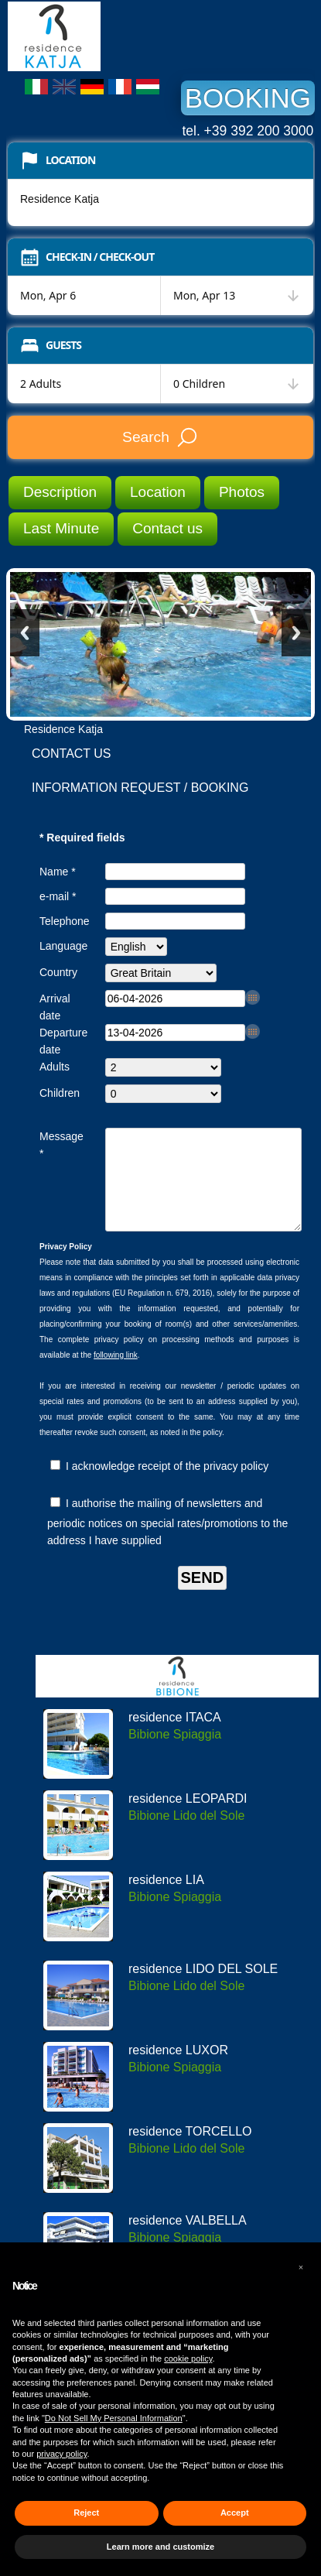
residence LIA (166, 1898)
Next (296, 632)
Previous (24, 632)
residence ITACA (174, 1735)
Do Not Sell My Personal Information (114, 2418)
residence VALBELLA (187, 2238)
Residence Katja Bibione (124, 36)
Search (160, 437)
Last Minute (61, 528)
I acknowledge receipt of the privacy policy (159, 1484)
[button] (301, 2267)
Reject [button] (86, 2512)
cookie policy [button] (188, 2358)
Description (60, 492)
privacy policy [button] (61, 2453)
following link (116, 1373)
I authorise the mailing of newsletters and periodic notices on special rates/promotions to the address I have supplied (167, 1540)
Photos (242, 492)
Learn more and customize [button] (160, 2546)
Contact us (167, 528)
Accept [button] (234, 2512)
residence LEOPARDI (188, 1817)
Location (158, 492)
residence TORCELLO (189, 2149)
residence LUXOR (178, 2068)
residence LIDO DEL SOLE (203, 1987)
